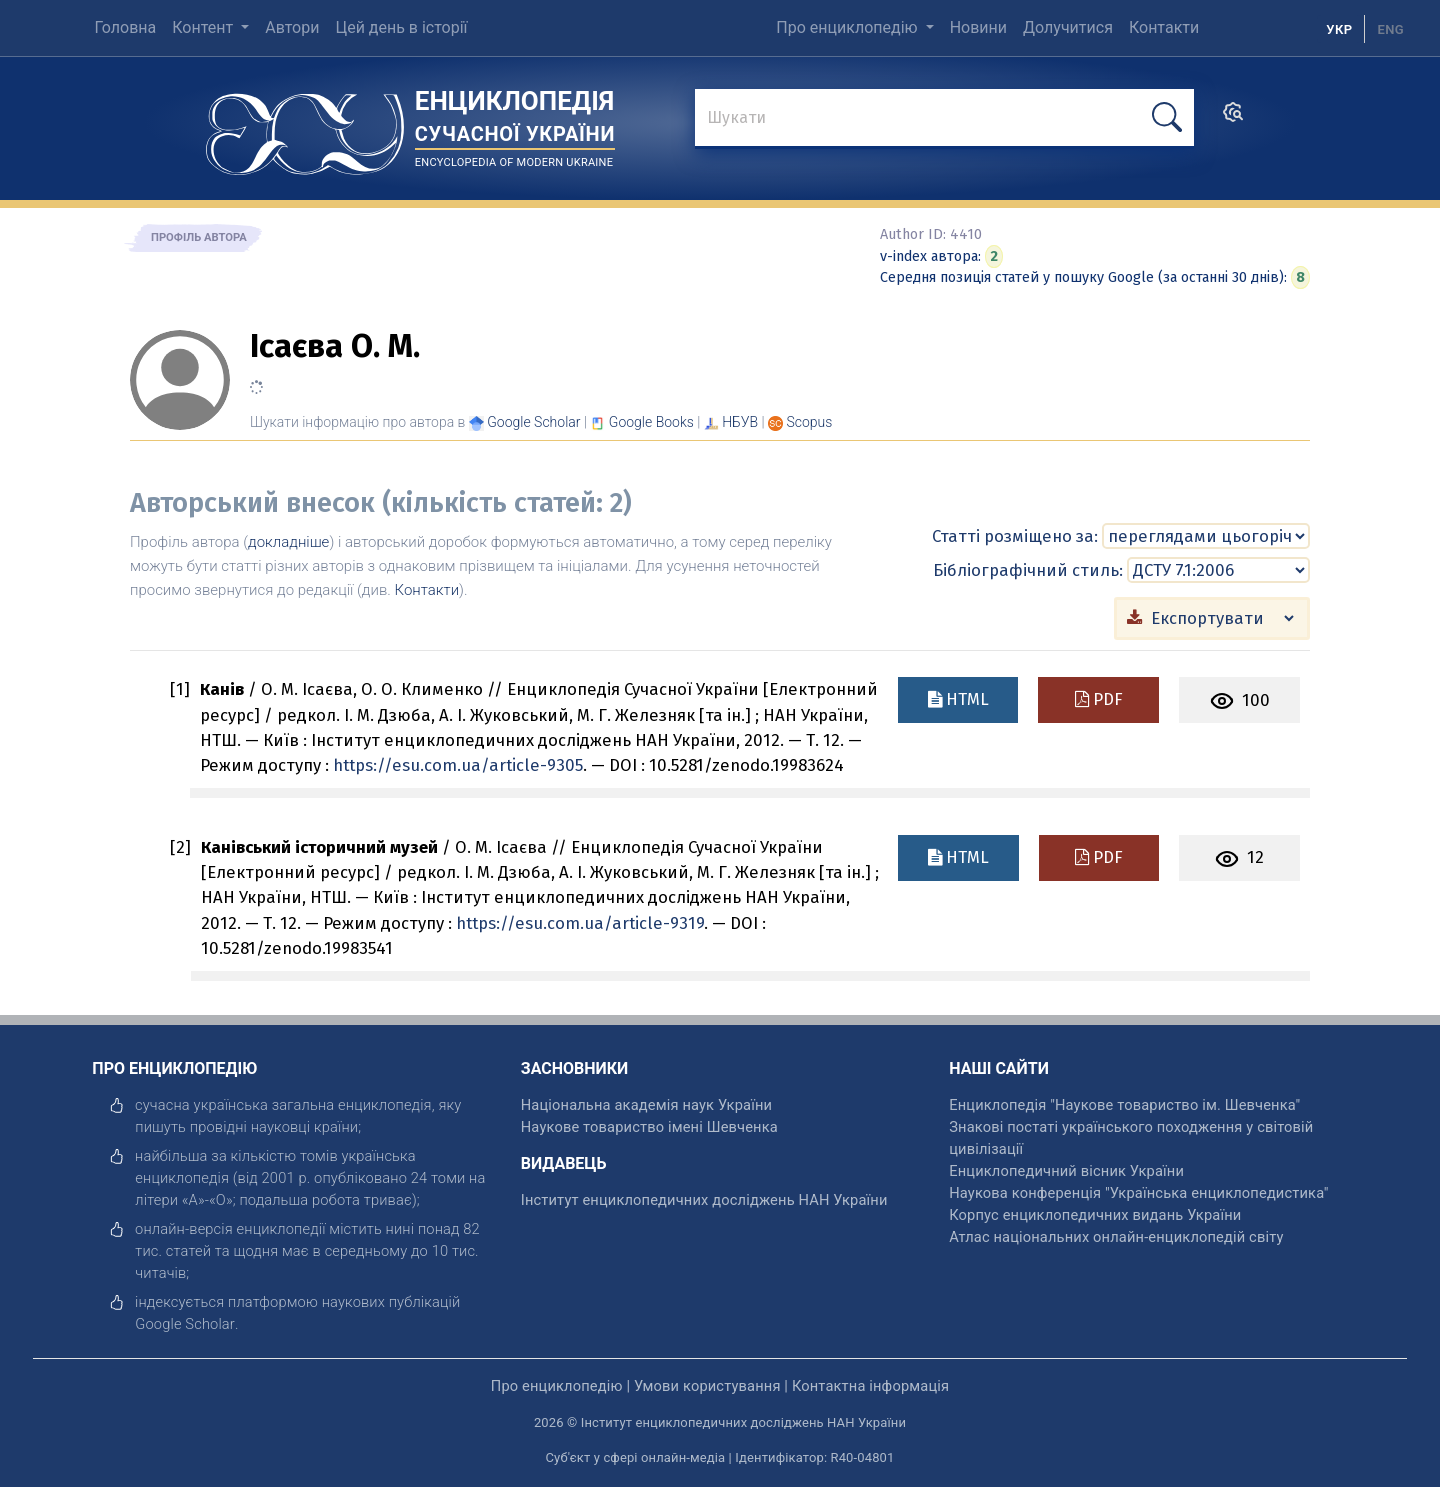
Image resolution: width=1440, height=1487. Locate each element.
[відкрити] (185, 1323)
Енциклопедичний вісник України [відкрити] (1066, 1170)
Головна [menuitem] (125, 27)
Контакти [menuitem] (1164, 27)
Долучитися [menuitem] (1068, 27)
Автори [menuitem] (292, 27)
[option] (1390, 29)
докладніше (288, 542)
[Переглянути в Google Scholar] (533, 422)
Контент (204, 27)
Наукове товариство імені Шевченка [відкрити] (649, 1126)
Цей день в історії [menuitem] (401, 27)
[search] (1233, 118)
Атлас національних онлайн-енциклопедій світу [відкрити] (1116, 1236)
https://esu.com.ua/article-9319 (580, 922)
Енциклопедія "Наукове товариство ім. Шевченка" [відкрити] (1124, 1104)
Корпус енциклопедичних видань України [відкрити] (1095, 1214)
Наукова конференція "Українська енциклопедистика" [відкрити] (1138, 1192)
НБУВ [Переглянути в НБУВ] (740, 422)
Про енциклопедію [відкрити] (557, 1385)
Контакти (427, 590)
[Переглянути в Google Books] (651, 422)
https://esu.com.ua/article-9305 (458, 764)
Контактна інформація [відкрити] (870, 1385)
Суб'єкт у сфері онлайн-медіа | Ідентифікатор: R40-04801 (720, 1456)
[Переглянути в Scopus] (810, 422)
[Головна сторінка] (305, 127)
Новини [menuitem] (978, 27)
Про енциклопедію (848, 27)
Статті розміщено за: (1015, 535)
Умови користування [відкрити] (707, 1385)
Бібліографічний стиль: (1028, 569)
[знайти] (944, 119)
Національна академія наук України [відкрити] (646, 1104)
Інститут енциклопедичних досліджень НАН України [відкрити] (704, 1199)
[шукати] (1167, 117)
